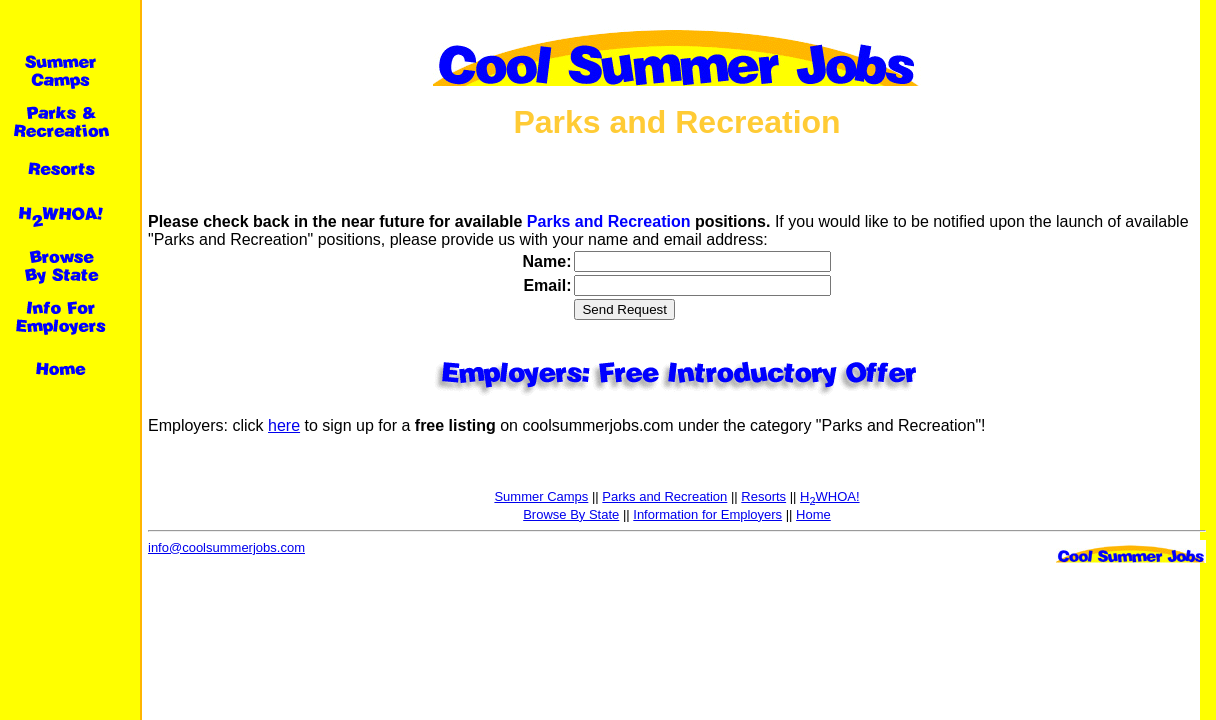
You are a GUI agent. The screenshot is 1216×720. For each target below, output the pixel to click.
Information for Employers (707, 514)
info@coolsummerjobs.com (226, 547)
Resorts (763, 496)
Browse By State (571, 514)
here (284, 425)
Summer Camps (541, 496)
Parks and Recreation (664, 496)
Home (813, 514)
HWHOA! (829, 496)
